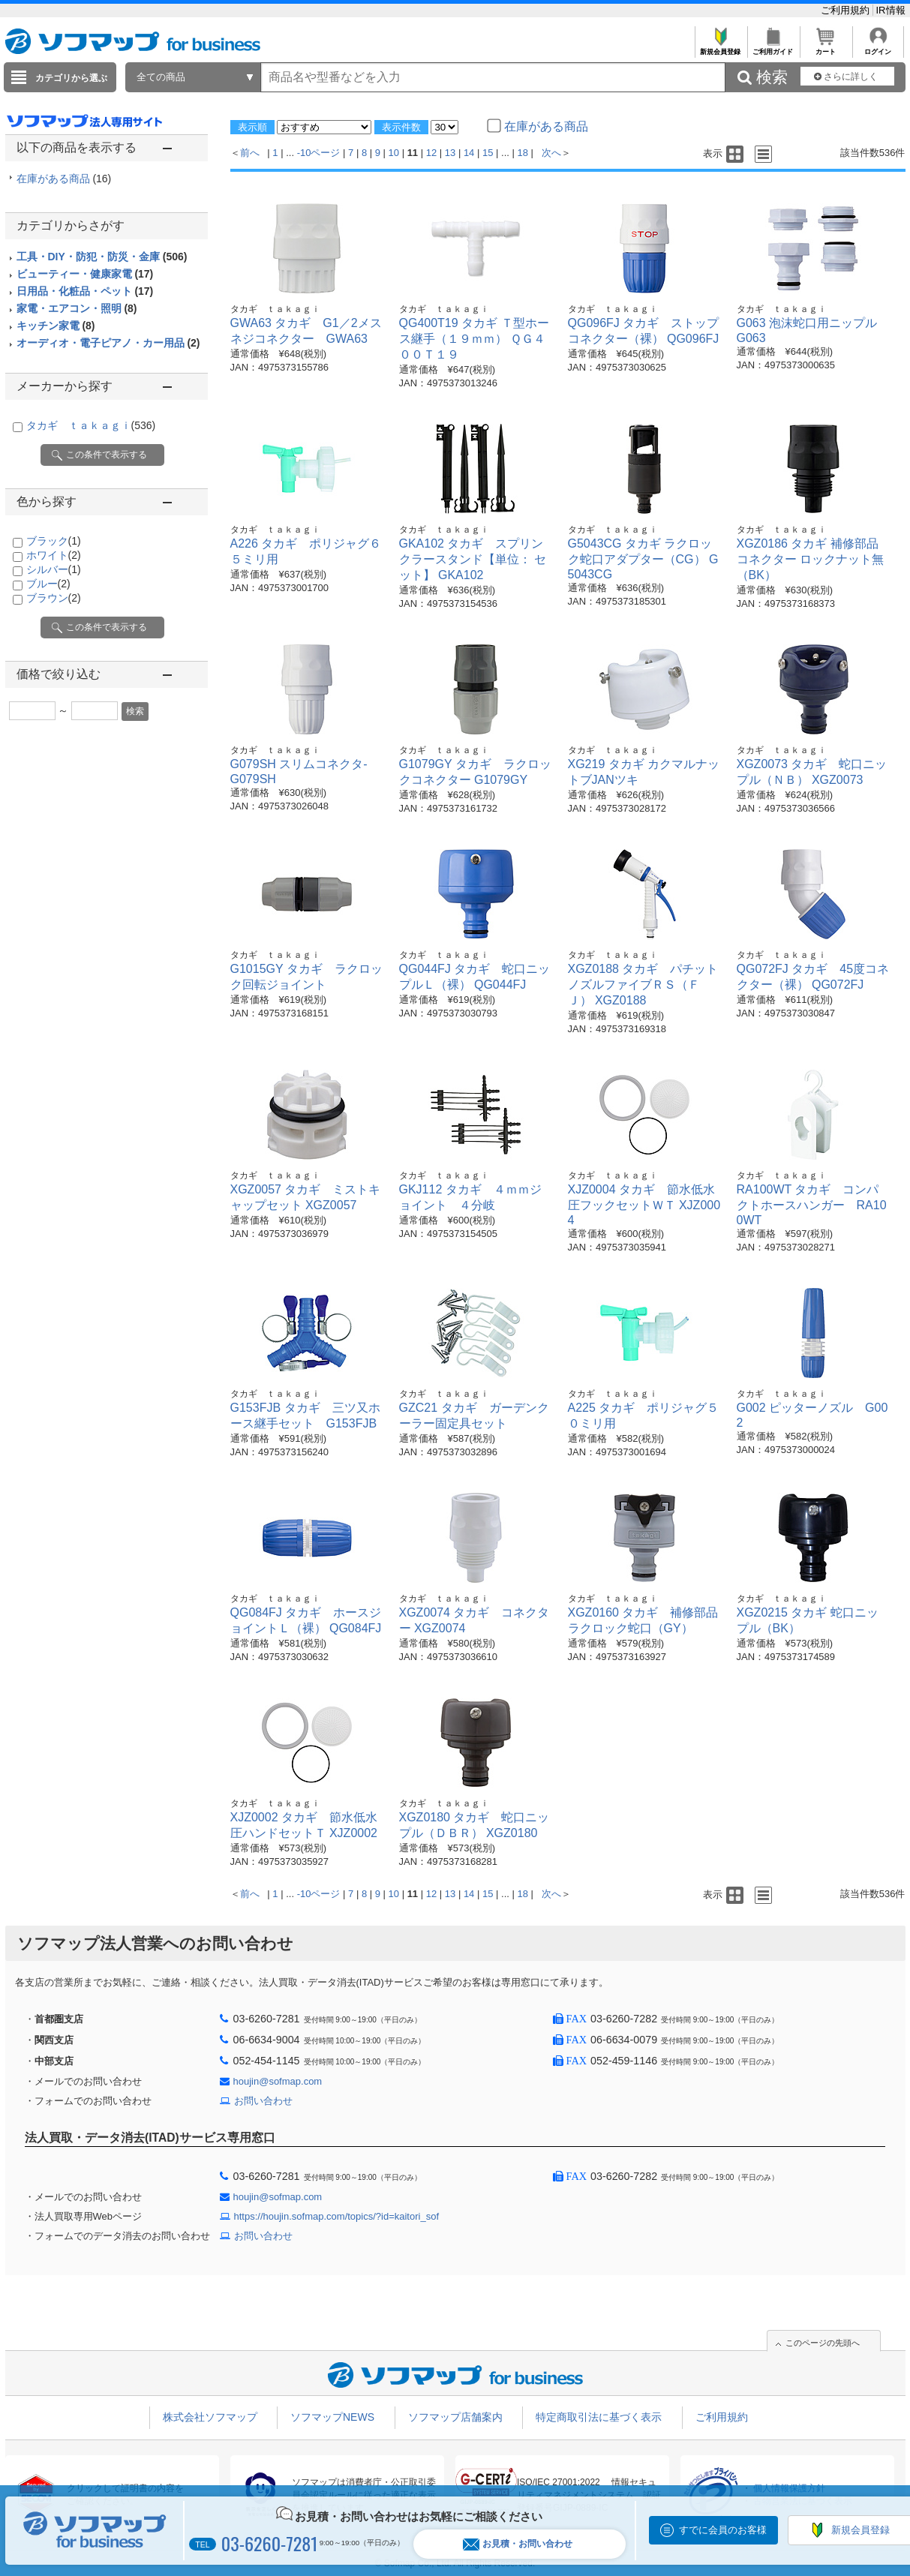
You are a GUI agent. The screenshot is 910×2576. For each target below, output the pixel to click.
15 (487, 152)
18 (522, 152)
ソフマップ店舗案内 (455, 2417)
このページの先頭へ (822, 2342)
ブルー (48, 584)
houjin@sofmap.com (278, 2081)
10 (394, 152)
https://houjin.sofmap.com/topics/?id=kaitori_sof (337, 2216)
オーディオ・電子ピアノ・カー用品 (108, 343)
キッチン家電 (56, 326)
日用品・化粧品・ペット (85, 291)
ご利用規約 (846, 10)
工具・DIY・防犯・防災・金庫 (102, 257)
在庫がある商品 (64, 179)
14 (469, 152)
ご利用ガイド (773, 48)
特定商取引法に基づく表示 (599, 2417)
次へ (551, 152)
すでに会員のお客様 (723, 2529)
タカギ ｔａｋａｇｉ (91, 425)
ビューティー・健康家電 (85, 274)
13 (450, 152)
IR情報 (890, 10)
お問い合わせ (263, 2100)
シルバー (53, 569)
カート (825, 48)
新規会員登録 (720, 48)
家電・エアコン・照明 (77, 308)
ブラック (53, 541)
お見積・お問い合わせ (517, 2544)
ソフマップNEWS (332, 2417)
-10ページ (319, 152)
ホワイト (53, 555)
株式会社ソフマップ (210, 2417)
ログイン (878, 48)
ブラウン (53, 598)
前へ (250, 152)
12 (431, 152)
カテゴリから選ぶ (71, 78)
